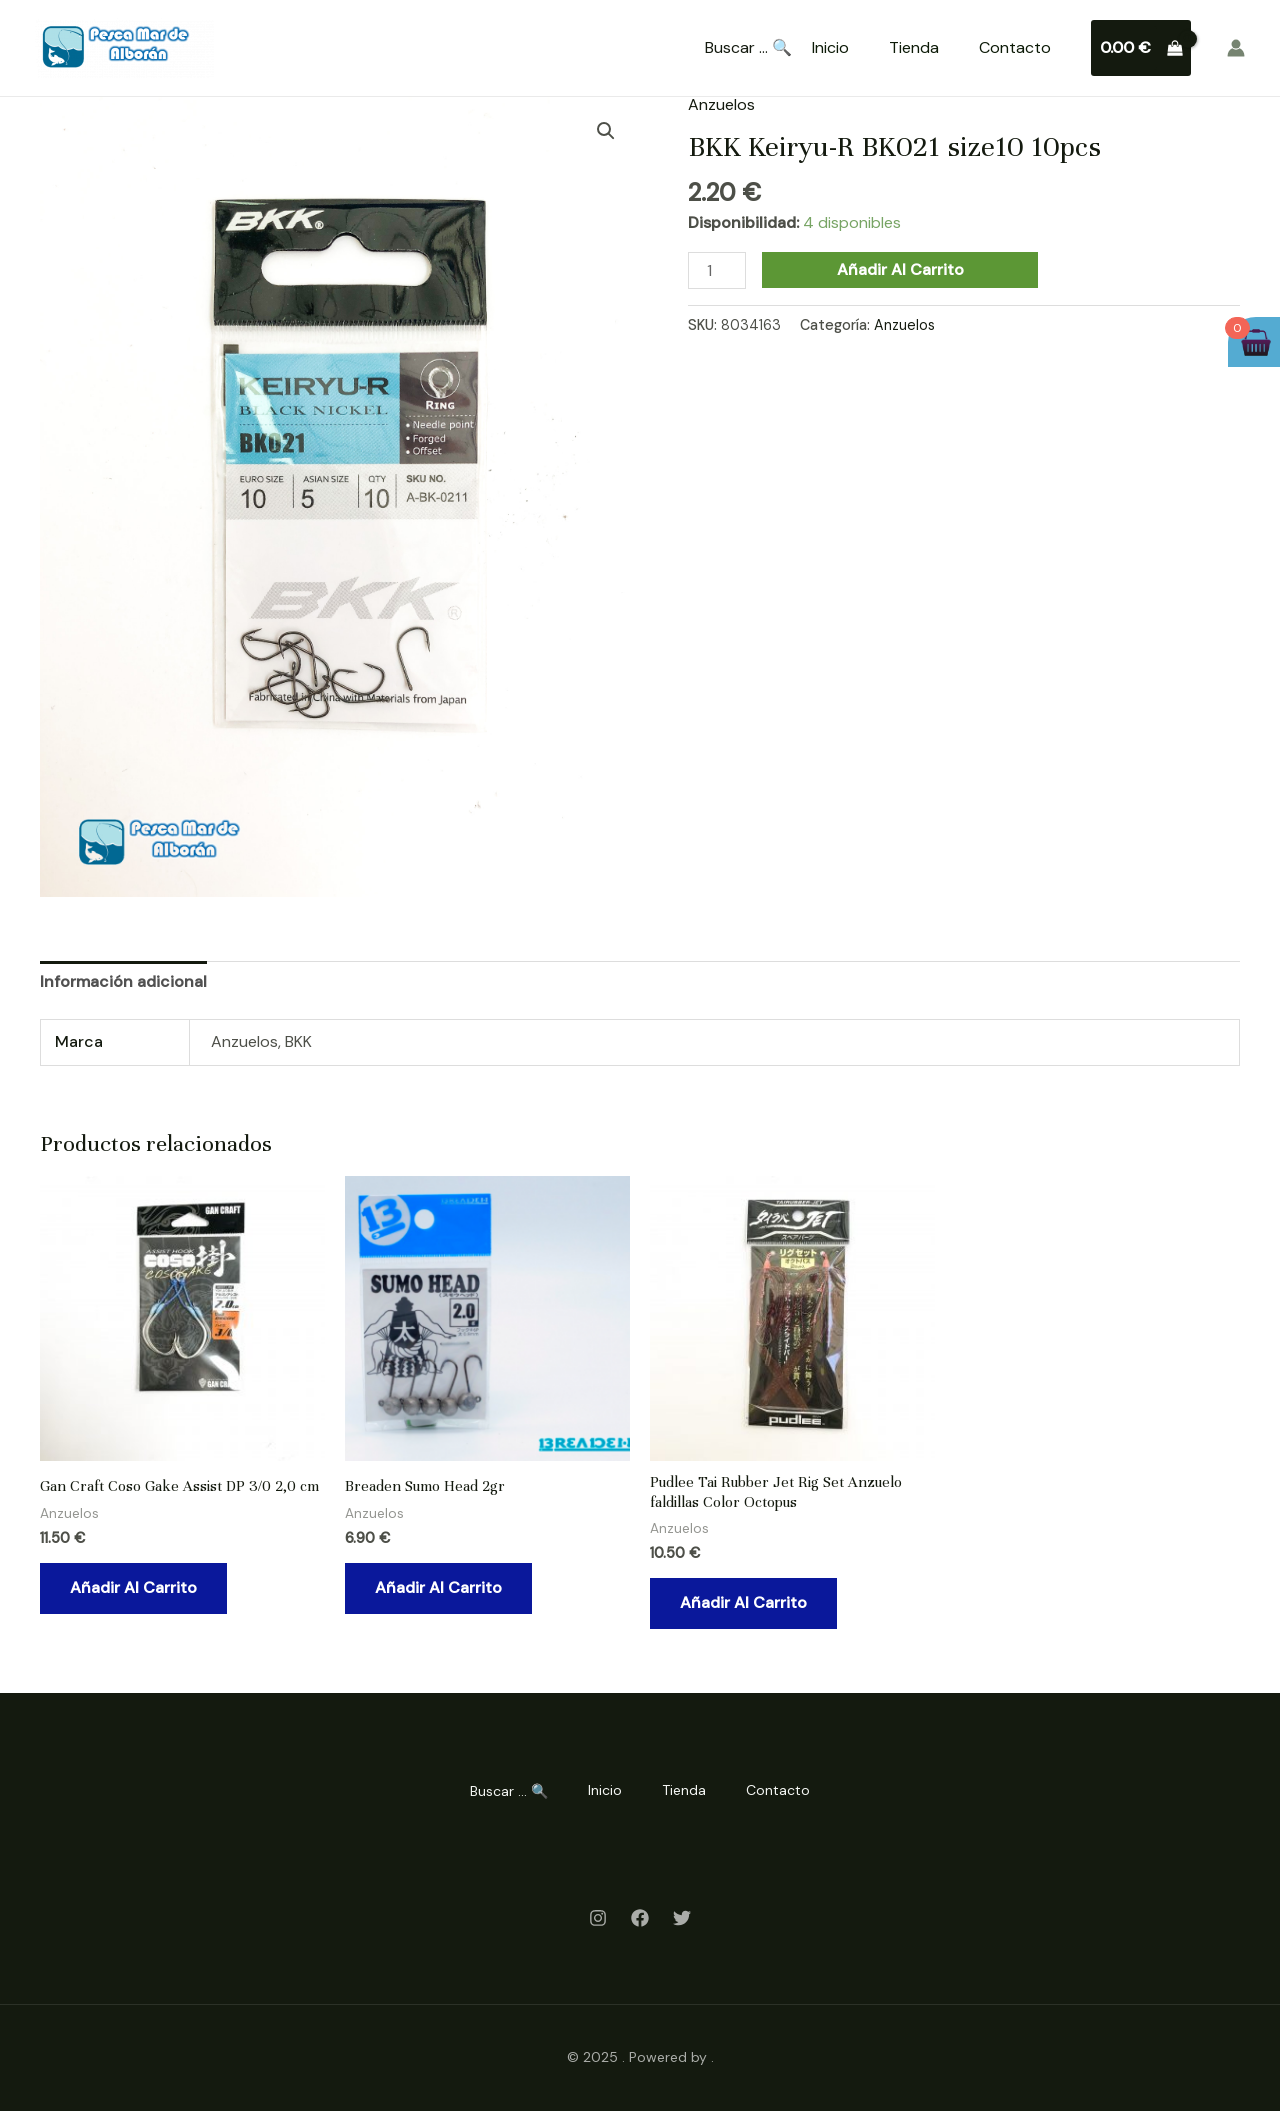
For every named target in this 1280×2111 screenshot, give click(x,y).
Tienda (914, 47)
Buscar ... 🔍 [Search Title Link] (748, 48)
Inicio (830, 47)
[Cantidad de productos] (717, 270)
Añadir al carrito (900, 269)
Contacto (1015, 47)
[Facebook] (640, 1918)
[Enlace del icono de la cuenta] (1236, 48)
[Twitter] (682, 1918)
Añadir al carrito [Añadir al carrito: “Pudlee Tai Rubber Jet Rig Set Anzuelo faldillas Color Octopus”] (743, 1602)
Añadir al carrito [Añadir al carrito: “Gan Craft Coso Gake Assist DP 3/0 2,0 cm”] (133, 1587)
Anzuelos (721, 104)
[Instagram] (598, 1918)
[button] (606, 131)
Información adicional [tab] (123, 981)
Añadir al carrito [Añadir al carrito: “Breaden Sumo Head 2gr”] (438, 1587)
